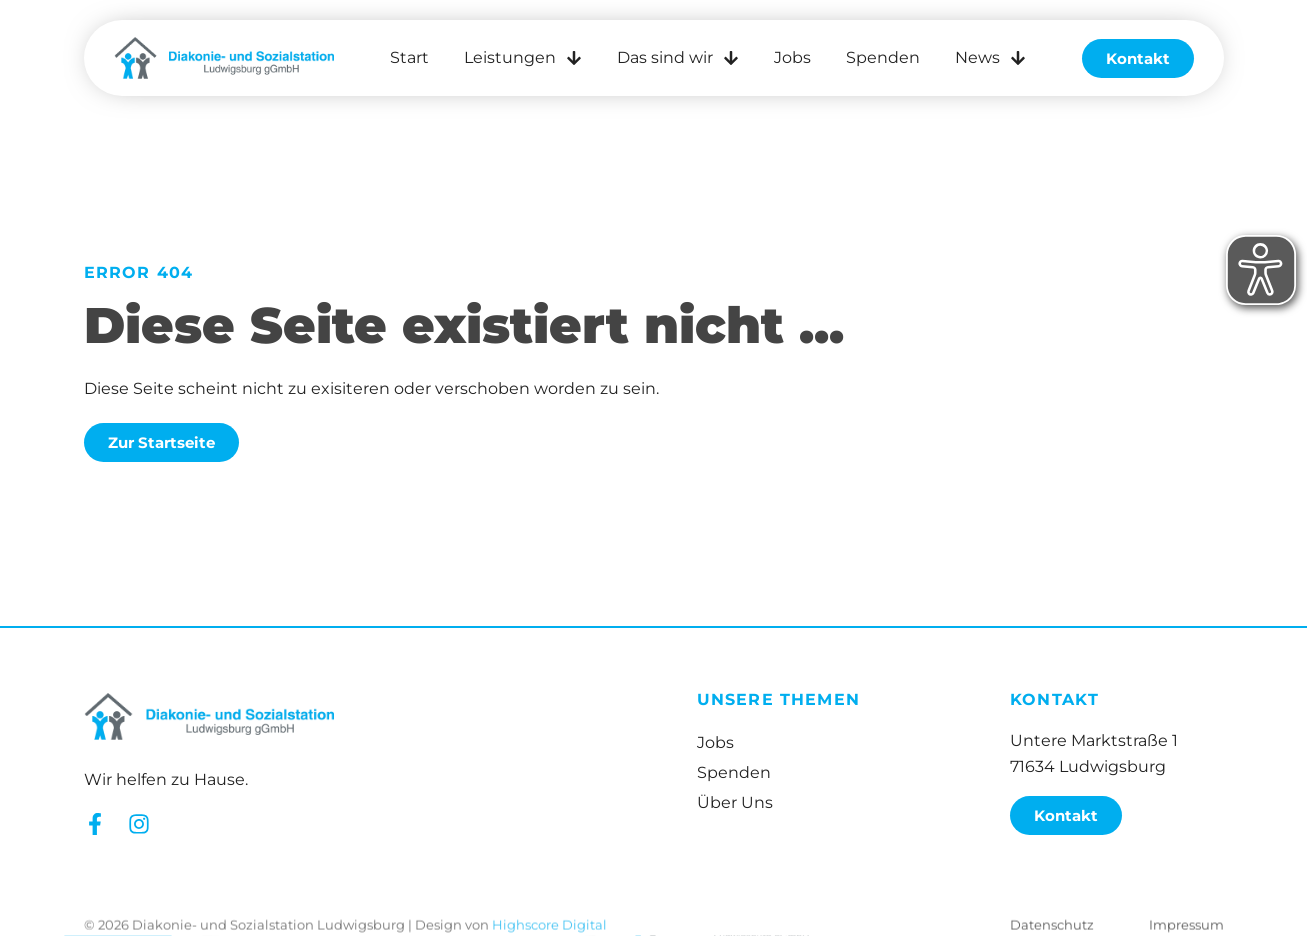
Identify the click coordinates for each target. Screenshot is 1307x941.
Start (409, 57)
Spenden (883, 57)
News (990, 58)
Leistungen (523, 58)
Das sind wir (678, 58)
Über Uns (735, 802)
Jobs (792, 57)
